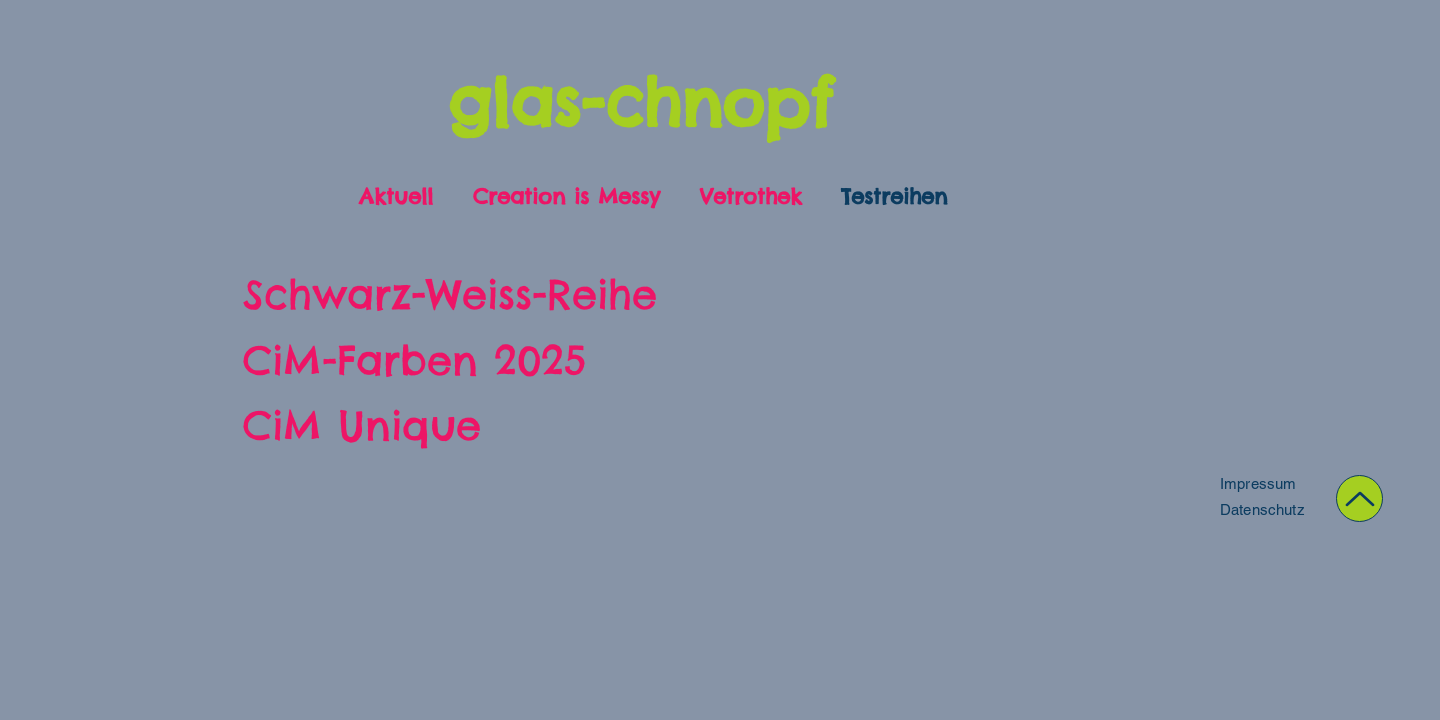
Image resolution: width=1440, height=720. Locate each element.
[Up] (1359, 498)
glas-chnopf (640, 102)
